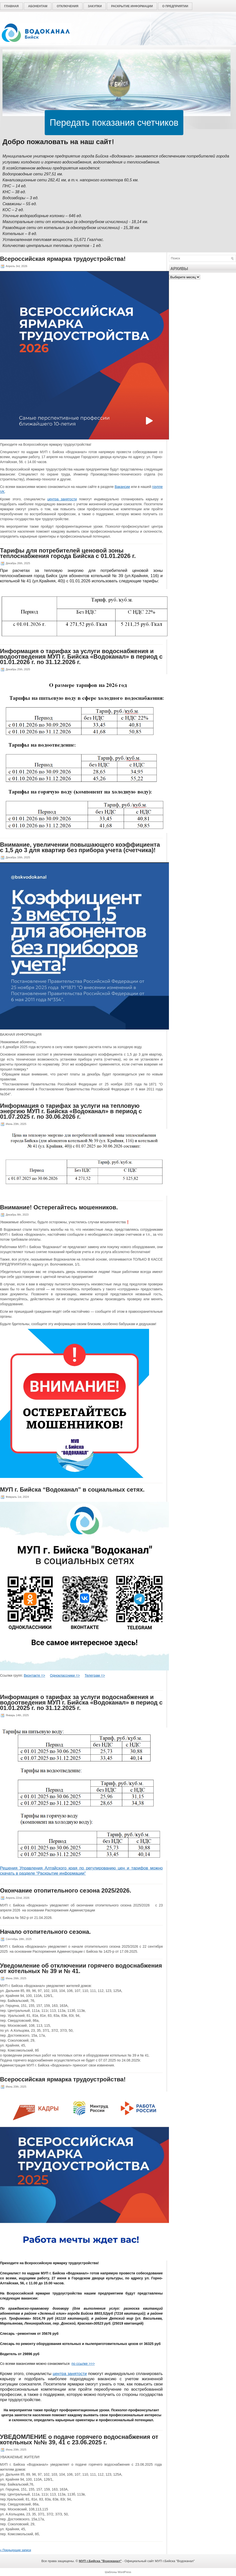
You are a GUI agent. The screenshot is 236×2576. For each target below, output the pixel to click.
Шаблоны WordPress (118, 2572)
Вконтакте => (34, 1675)
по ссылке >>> (83, 2364)
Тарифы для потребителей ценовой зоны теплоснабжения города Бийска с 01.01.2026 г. (68, 553)
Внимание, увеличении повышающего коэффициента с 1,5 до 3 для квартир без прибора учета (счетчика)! (80, 847)
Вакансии (122, 487)
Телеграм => (95, 1675)
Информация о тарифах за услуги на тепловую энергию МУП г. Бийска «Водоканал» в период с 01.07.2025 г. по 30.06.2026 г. (71, 1111)
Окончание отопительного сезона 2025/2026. (65, 1890)
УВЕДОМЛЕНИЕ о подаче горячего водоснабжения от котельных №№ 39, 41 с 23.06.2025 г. (79, 2439)
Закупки (95, 6)
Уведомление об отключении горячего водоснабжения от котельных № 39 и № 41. (81, 1968)
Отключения (67, 6)
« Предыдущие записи (15, 2550)
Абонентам (37, 6)
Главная (11, 6)
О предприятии (175, 6)
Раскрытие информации (132, 6)
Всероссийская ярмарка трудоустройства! (63, 258)
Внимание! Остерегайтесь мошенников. (59, 1207)
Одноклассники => (65, 1675)
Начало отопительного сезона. (45, 1931)
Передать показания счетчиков (114, 123)
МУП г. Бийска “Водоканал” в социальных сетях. (72, 1489)
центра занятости (62, 499)
